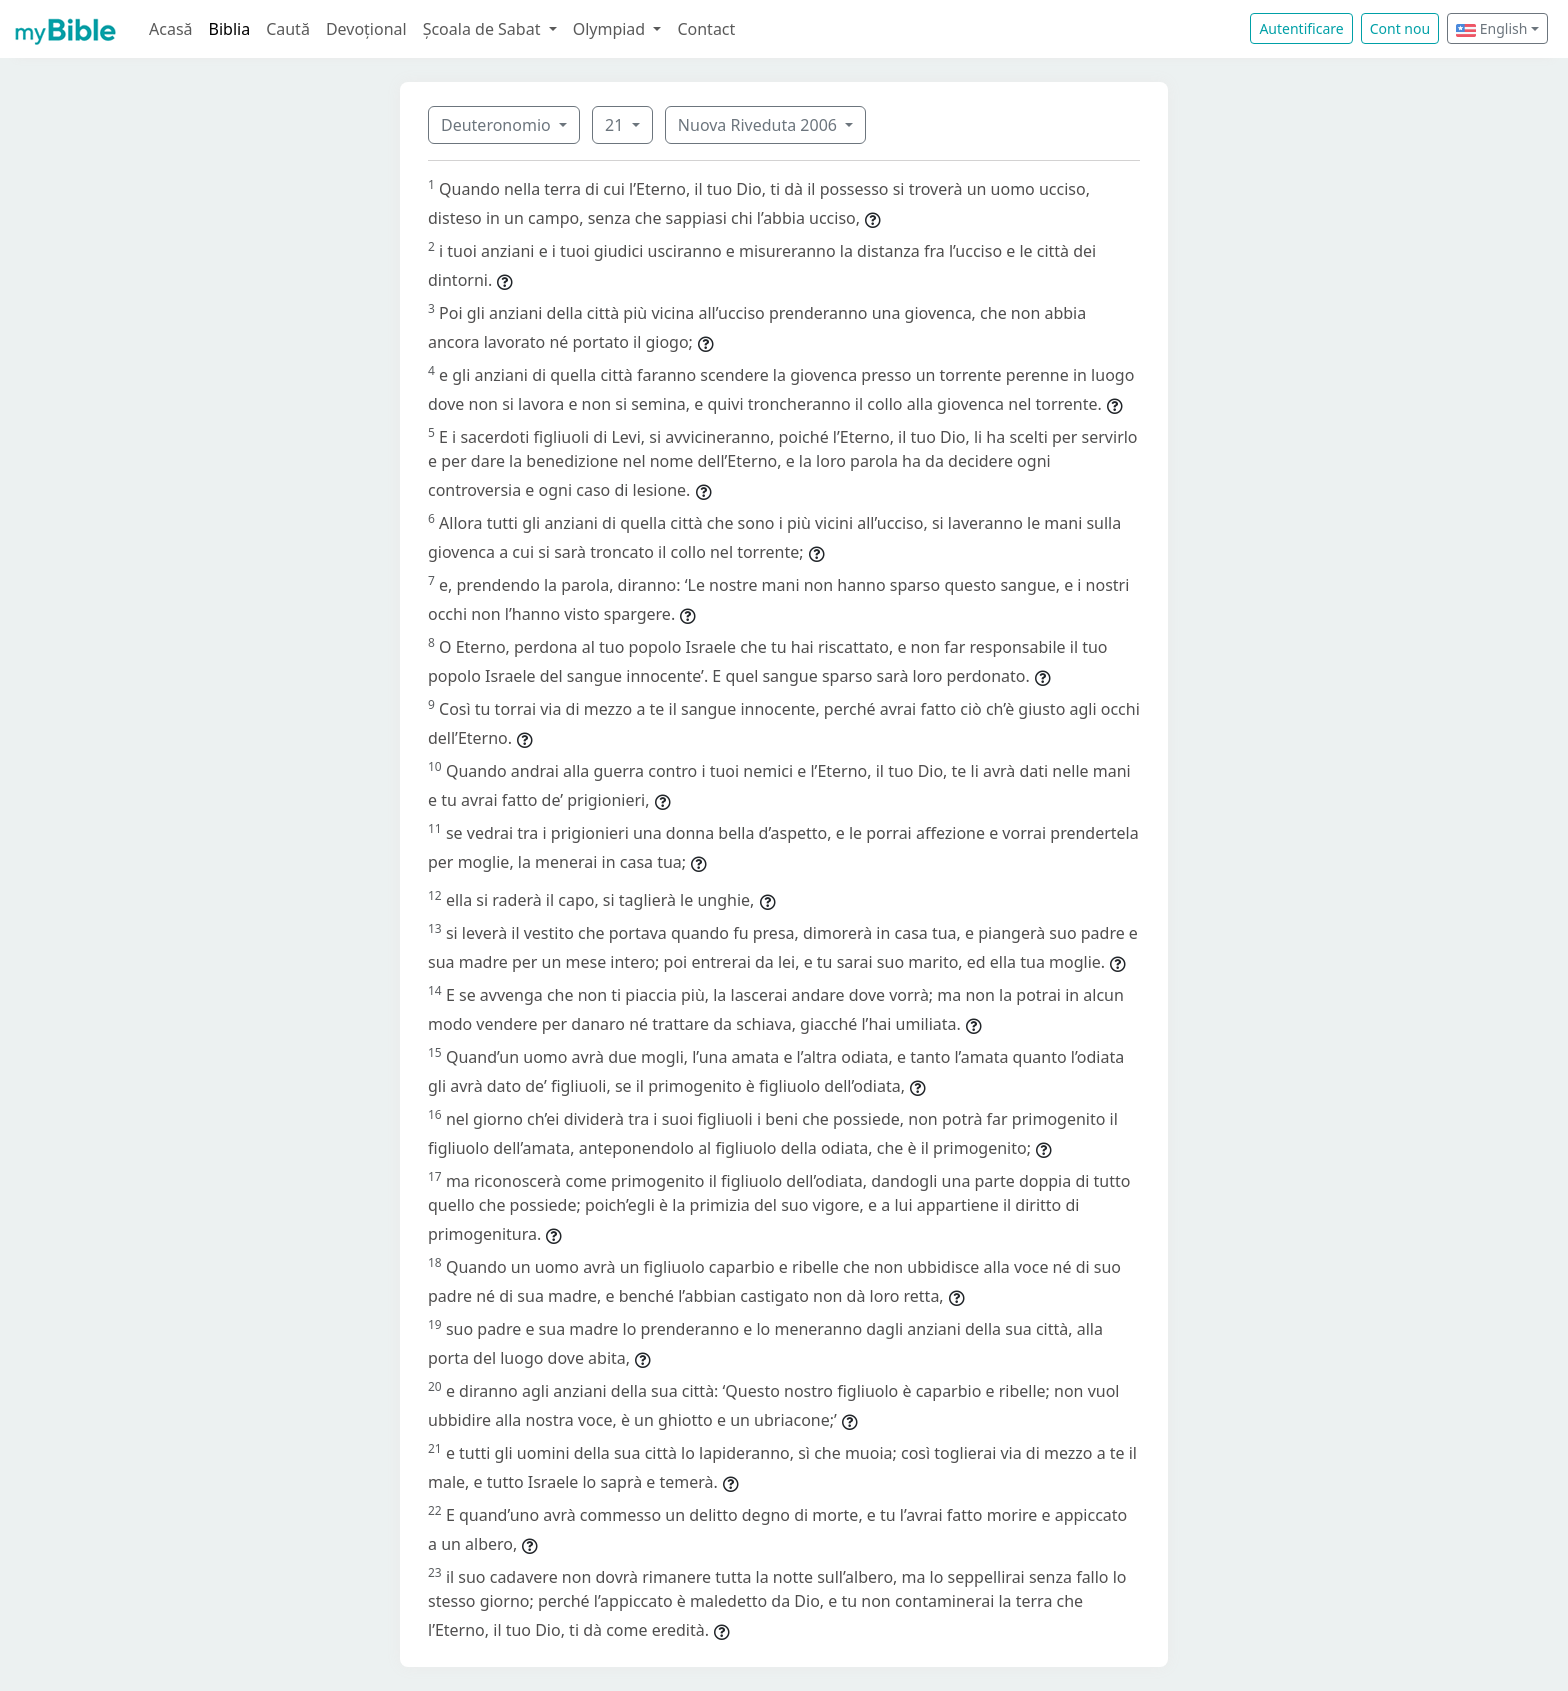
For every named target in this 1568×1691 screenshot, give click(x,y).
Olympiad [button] (611, 29)
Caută (288, 29)
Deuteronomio (498, 125)
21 (616, 125)
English (1491, 28)
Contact (706, 29)
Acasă (171, 29)
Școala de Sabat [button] (484, 29)
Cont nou (1400, 28)
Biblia (230, 29)
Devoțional (366, 29)
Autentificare (1301, 28)
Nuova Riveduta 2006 (759, 125)
